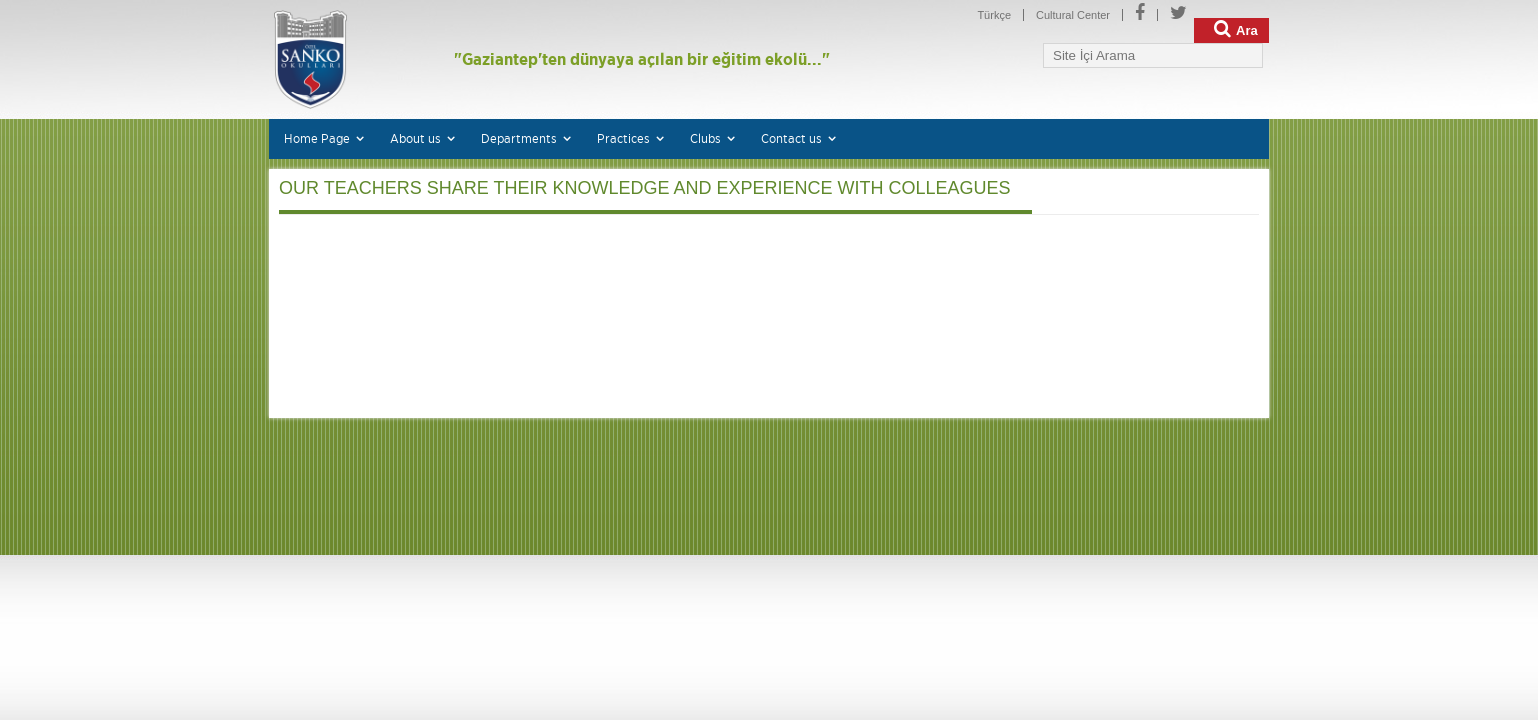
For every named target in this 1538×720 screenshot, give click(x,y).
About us (415, 138)
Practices (623, 138)
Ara (1236, 29)
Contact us (791, 138)
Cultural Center (1073, 15)
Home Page (317, 138)
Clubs (705, 138)
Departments (519, 138)
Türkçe (994, 15)
